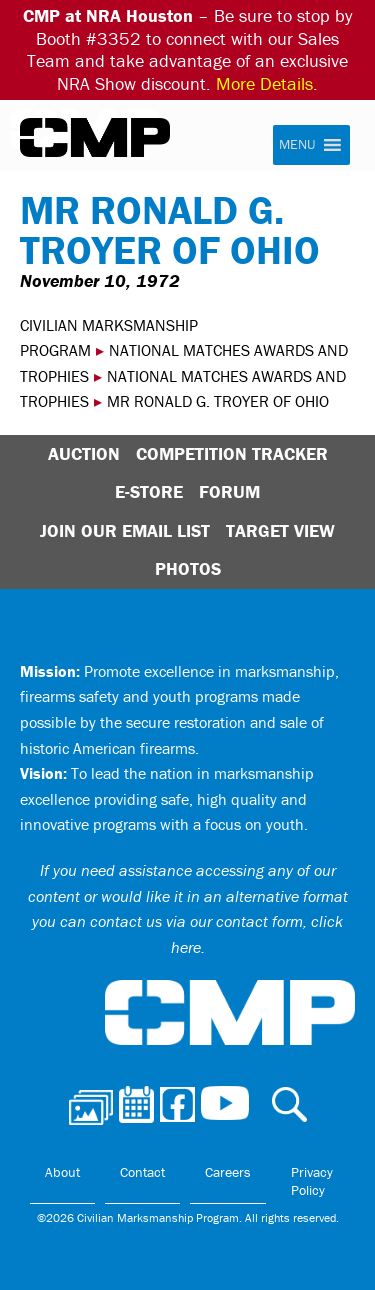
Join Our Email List (125, 530)
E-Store (149, 491)
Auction (84, 453)
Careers (228, 1172)
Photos (188, 568)
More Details (264, 83)
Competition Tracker (232, 453)
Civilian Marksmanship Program (95, 138)
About (62, 1172)
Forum (229, 491)
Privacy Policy (312, 1181)
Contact (142, 1172)
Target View (280, 530)
